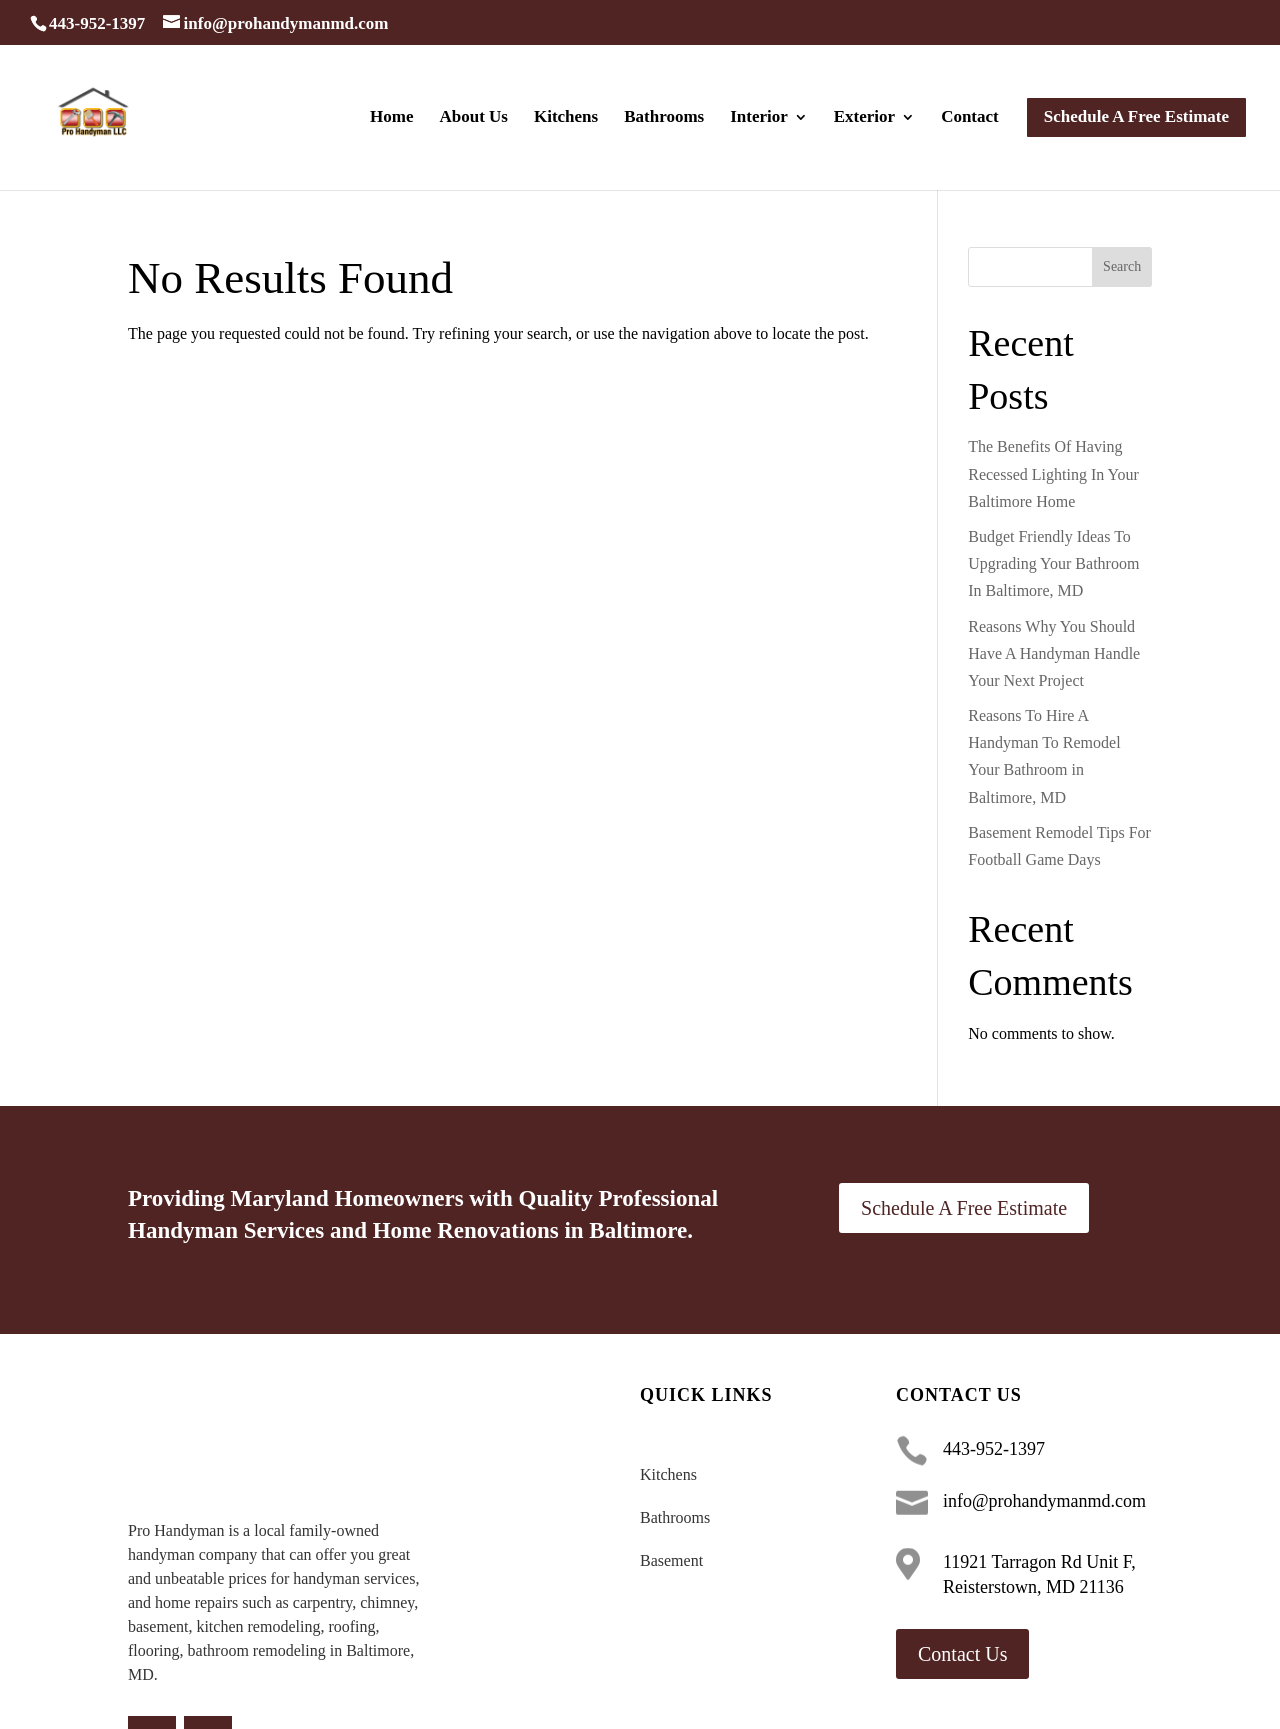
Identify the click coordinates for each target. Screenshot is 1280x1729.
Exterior (864, 118)
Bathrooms (664, 118)
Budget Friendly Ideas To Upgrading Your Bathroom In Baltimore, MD (1053, 563)
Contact (970, 118)
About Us (473, 118)
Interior (759, 118)
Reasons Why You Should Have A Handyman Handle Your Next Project (1054, 653)
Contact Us (962, 1654)
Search (1122, 266)
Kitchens (566, 118)
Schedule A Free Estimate (964, 1208)
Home (391, 118)
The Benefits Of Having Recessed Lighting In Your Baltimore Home (1053, 473)
